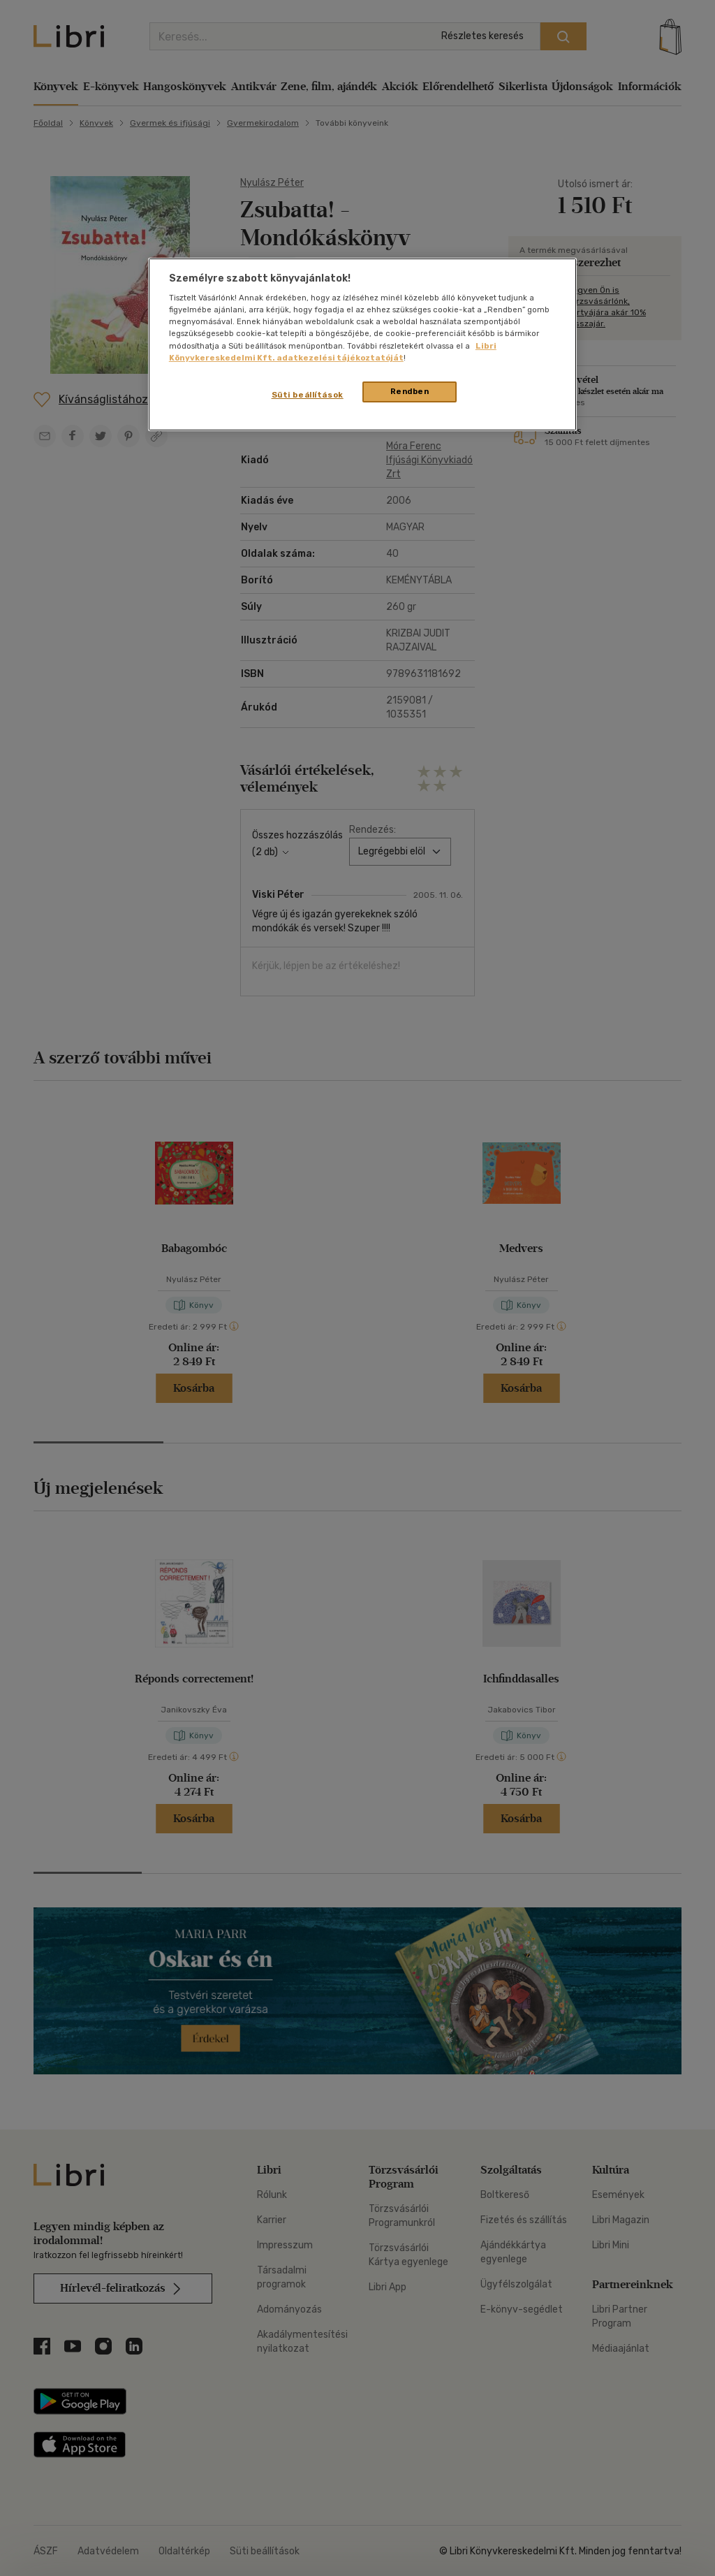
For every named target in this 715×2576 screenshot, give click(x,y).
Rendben (409, 391)
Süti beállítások (308, 395)
